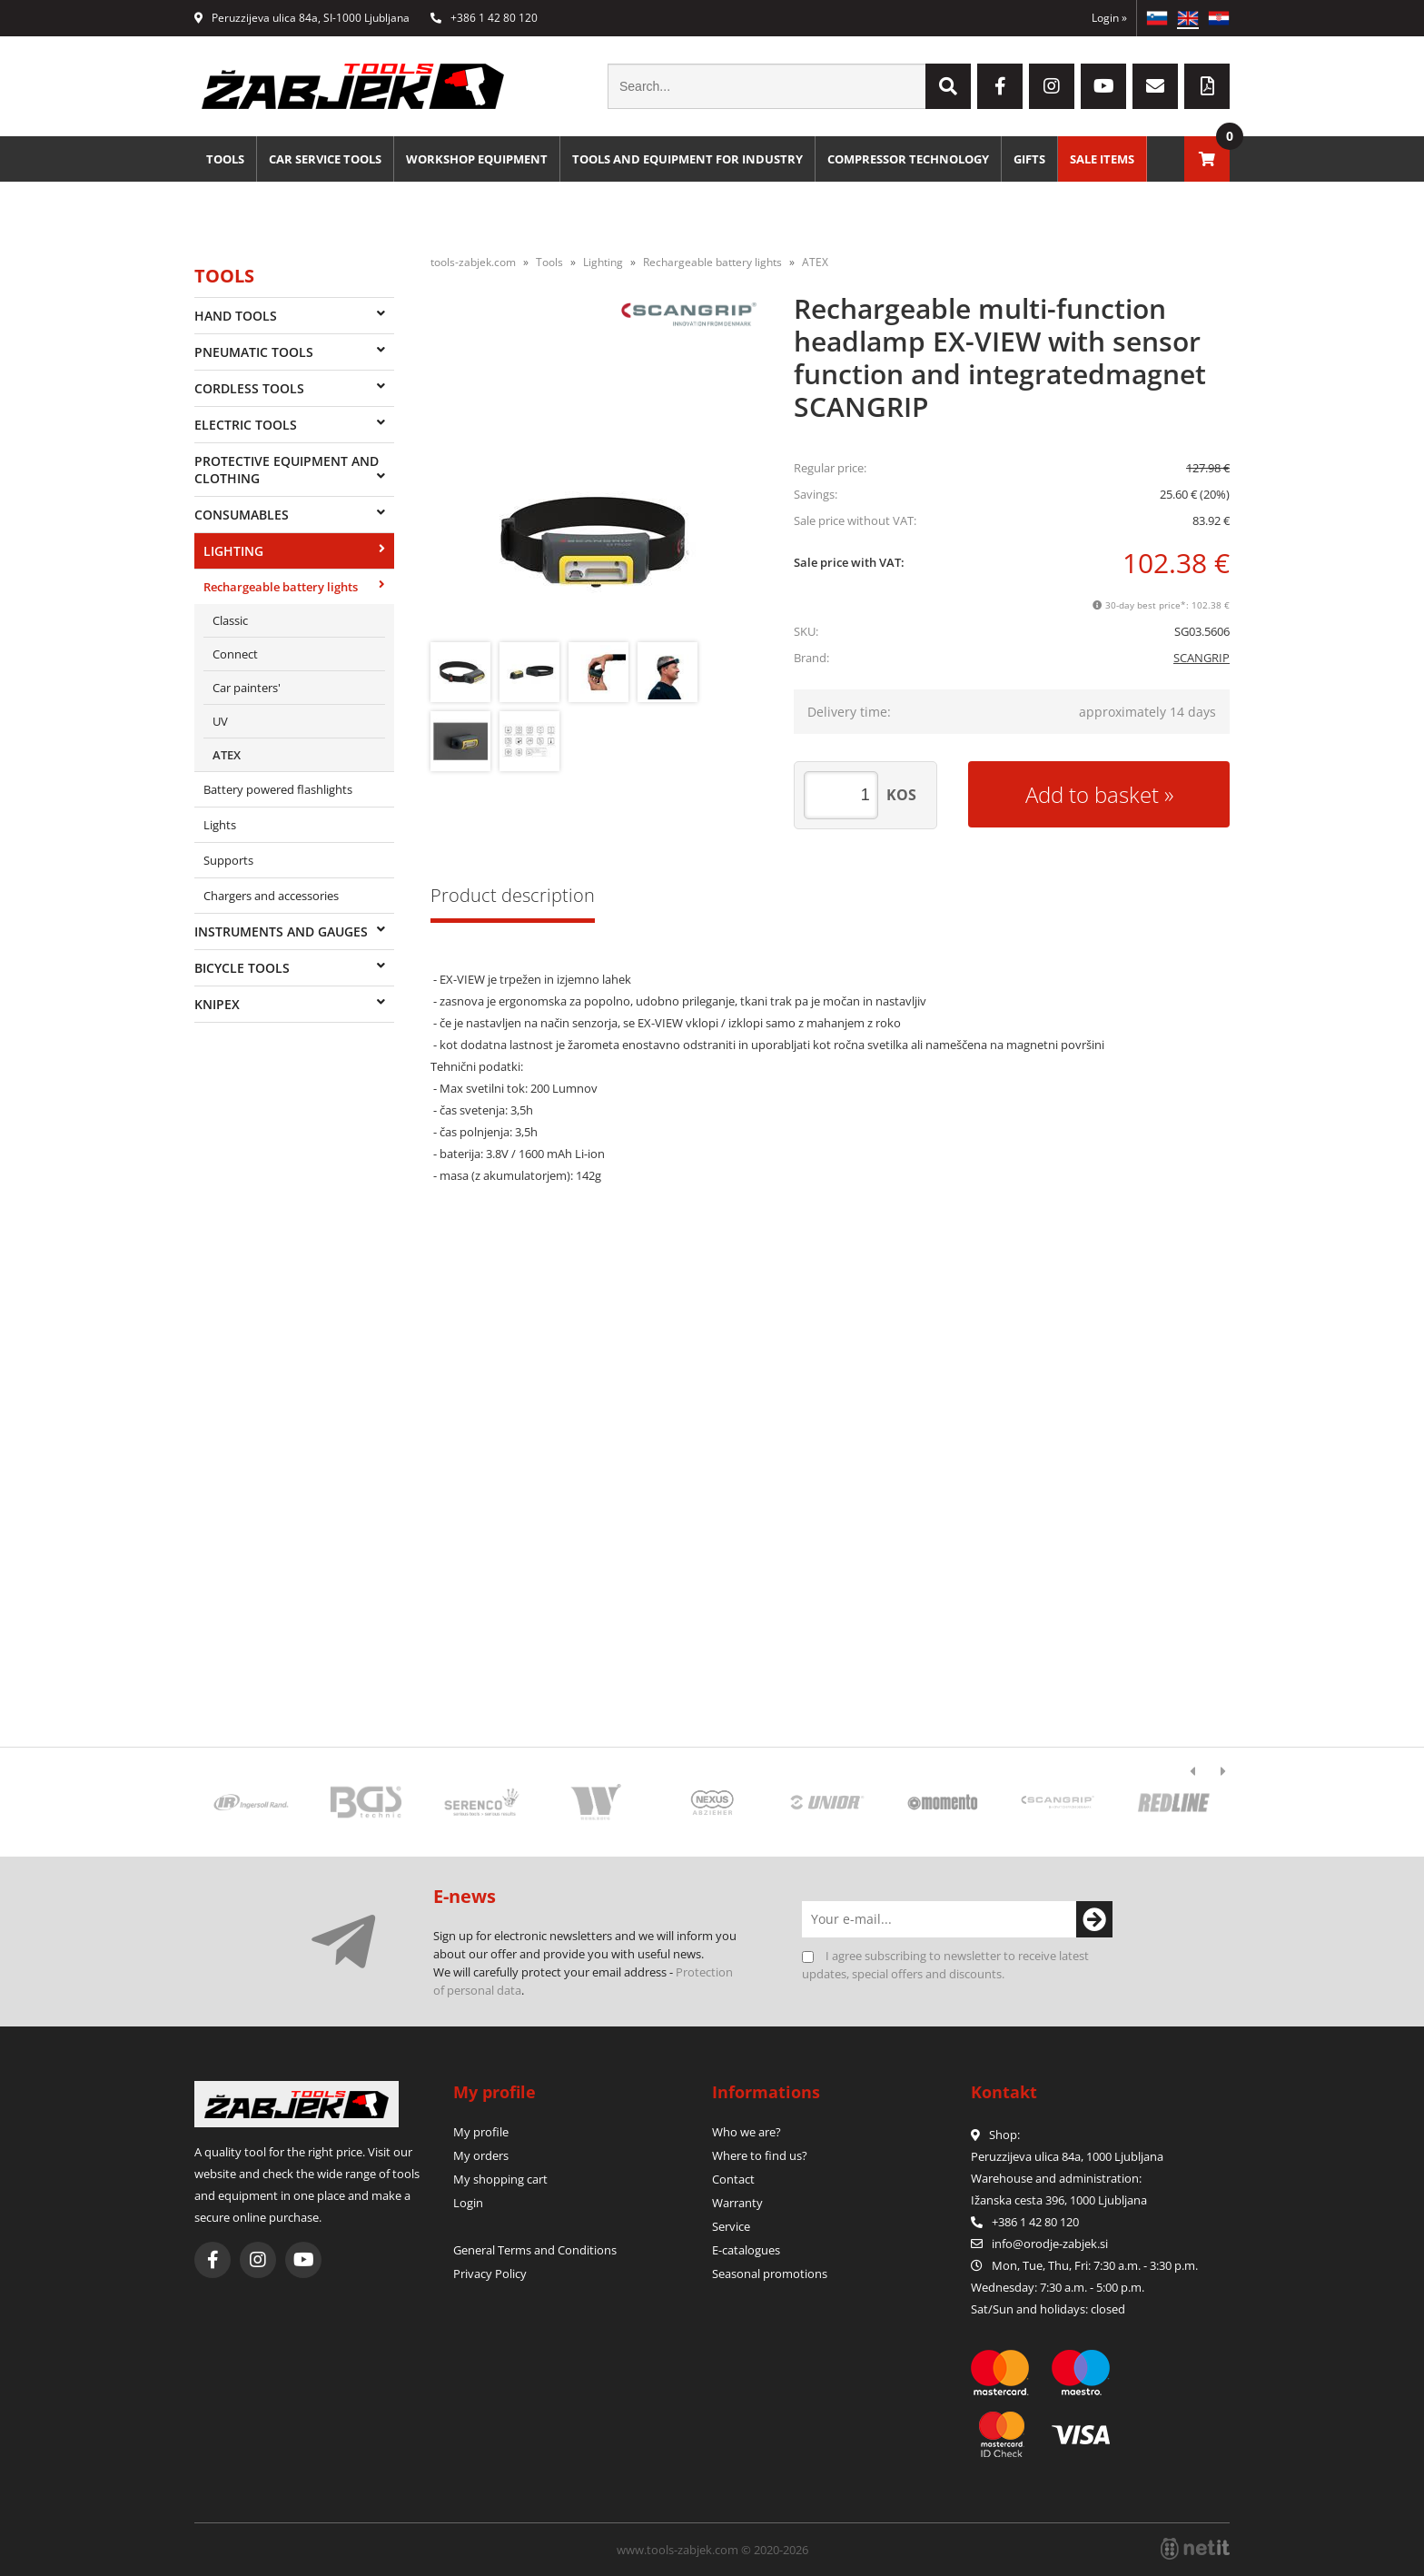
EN (1188, 18)
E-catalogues (746, 2250)
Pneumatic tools (253, 352)
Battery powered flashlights (277, 789)
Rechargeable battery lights (280, 587)
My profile (481, 2132)
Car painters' (247, 687)
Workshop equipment (477, 159)
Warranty (737, 2203)
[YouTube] (1103, 86)
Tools (225, 159)
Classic (230, 620)
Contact (733, 2179)
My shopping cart (500, 2179)
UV (220, 721)
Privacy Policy (490, 2273)
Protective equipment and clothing (286, 469)
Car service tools (325, 159)
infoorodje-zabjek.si (1050, 2243)
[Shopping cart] (1207, 159)
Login (1109, 17)
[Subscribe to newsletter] (1094, 1919)
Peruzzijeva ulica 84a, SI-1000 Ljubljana (302, 17)
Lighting (233, 551)
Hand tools (235, 315)
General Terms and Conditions (535, 2250)
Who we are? (746, 2132)
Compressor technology (908, 159)
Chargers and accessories (271, 895)
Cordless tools (249, 388)
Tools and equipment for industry (687, 159)
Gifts (1029, 159)
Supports (228, 860)
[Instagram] (1051, 86)
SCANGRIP (1201, 657)
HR (1219, 18)
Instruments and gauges (281, 931)
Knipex (217, 1004)
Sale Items (1102, 159)
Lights (219, 825)
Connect (235, 654)
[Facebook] (1000, 86)
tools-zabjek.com (473, 262)
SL (1157, 18)
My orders (481, 2155)
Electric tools (245, 424)
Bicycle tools (242, 967)
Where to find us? (759, 2155)
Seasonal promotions (769, 2273)
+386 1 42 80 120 (484, 17)
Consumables (241, 514)
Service (731, 2226)
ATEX (227, 755)
